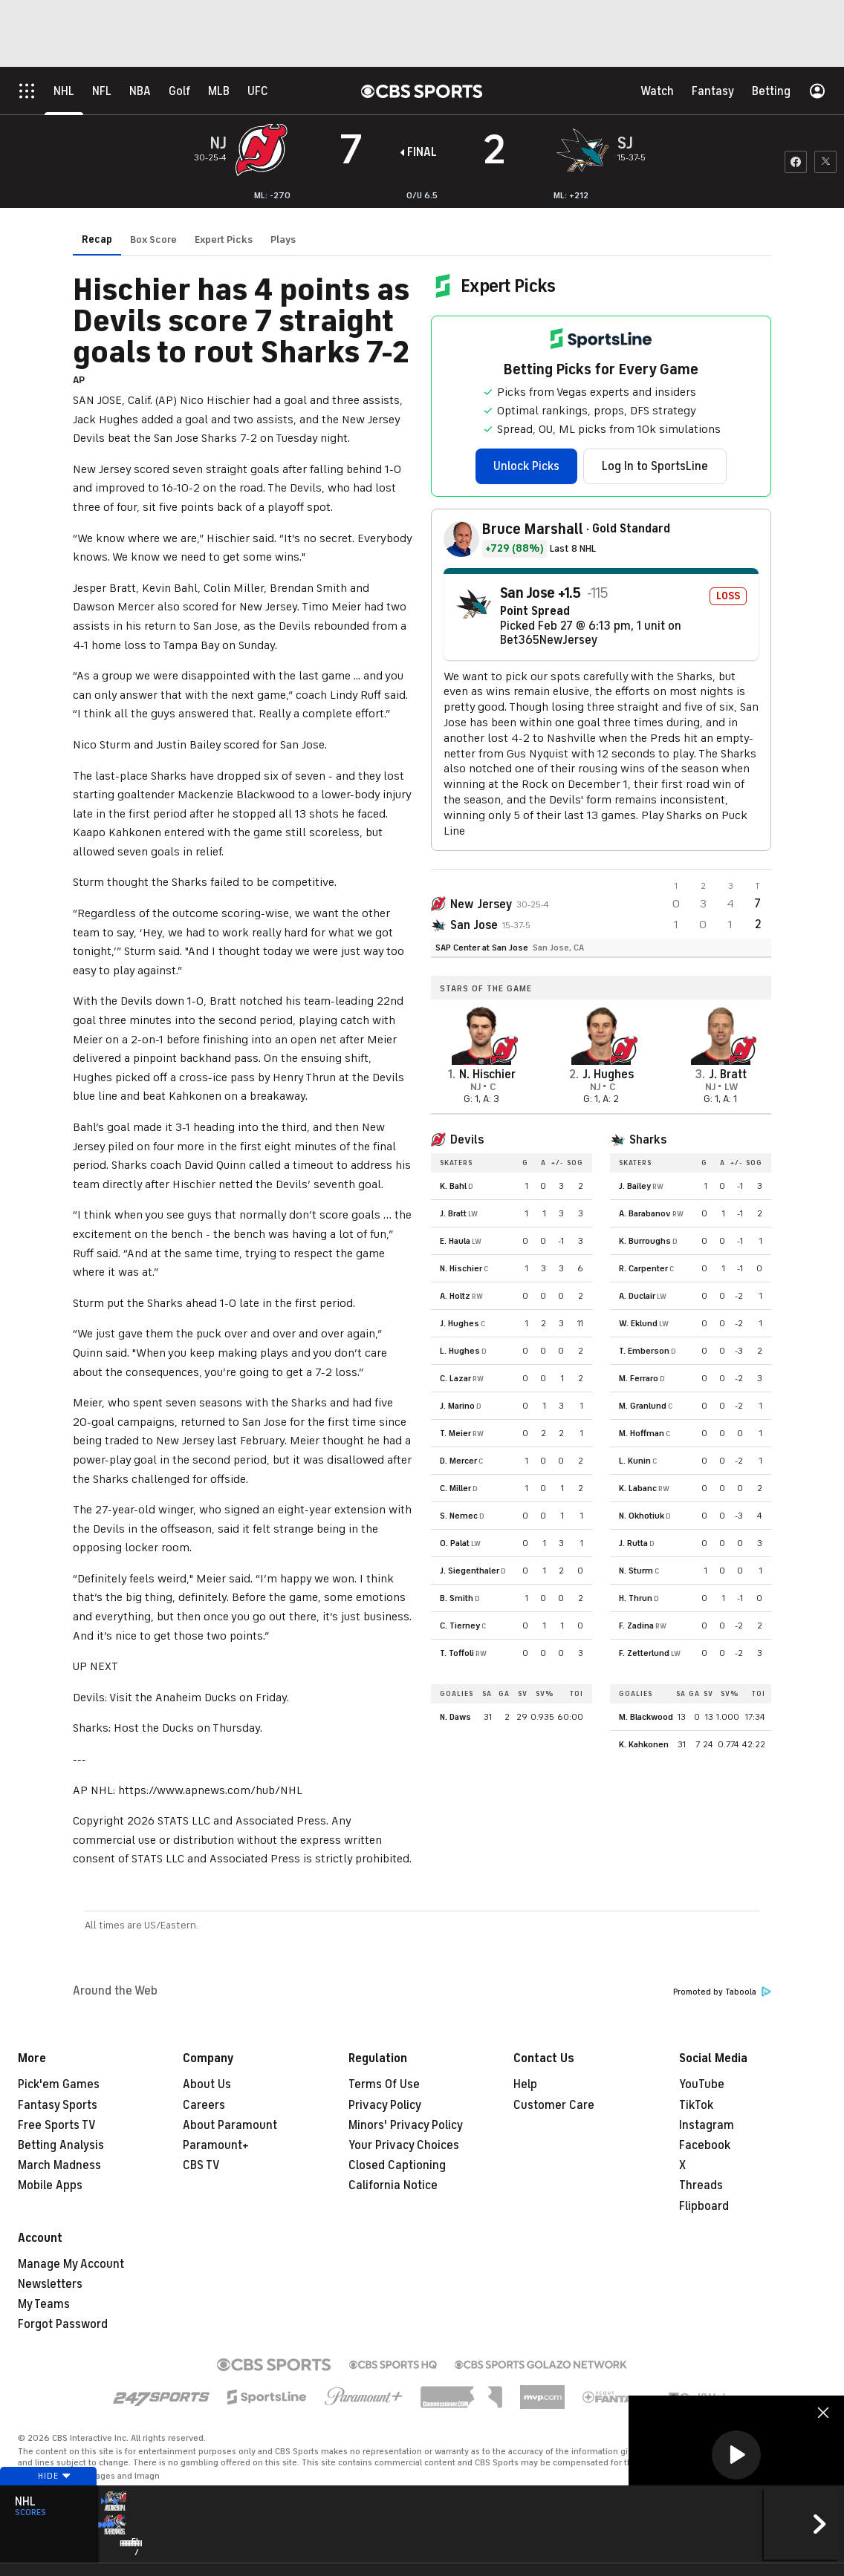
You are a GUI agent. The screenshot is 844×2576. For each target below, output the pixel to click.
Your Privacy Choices (403, 2145)
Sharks (647, 1139)
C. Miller (455, 1488)
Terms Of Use (384, 2084)
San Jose (474, 925)
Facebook (704, 2145)
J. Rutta (633, 1543)
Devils (467, 1139)
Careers (204, 2105)
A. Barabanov (645, 1213)
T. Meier (455, 1433)
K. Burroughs (645, 1241)
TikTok (696, 2105)
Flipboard (704, 2206)
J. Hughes (459, 1323)
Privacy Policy (384, 2105)
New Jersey (481, 904)
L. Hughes (460, 1351)
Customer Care (553, 2105)
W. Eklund (638, 1323)
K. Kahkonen (644, 1744)
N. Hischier (461, 1268)
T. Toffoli (457, 1653)
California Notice (393, 2185)
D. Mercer (458, 1460)
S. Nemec (459, 1515)
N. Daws (455, 1717)
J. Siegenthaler (469, 1570)
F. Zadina (636, 1625)
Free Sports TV (57, 2125)
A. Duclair (637, 1296)
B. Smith (456, 1598)
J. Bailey (635, 1186)
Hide (48, 2504)
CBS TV (201, 2165)
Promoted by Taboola (722, 1992)
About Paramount (230, 2125)
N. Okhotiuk (641, 1515)
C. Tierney (460, 1625)
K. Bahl (453, 1186)
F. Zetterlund (644, 1653)
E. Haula (455, 1241)
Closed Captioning (397, 2165)
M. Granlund (642, 1406)
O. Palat (455, 1543)
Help (525, 2084)
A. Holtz (455, 1296)
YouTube (701, 2084)
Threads (701, 2185)
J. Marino (457, 1406)
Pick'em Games (59, 2084)
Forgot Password (63, 2324)
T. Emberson (644, 1351)
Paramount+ (216, 2145)
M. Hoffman (641, 1433)
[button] (736, 2454)
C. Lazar (455, 1378)
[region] (736, 2456)
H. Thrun (635, 1598)
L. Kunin (635, 1460)
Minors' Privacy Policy (405, 2125)
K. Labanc (638, 1488)
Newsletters (50, 2284)
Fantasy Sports (57, 2105)
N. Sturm (636, 1570)
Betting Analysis (61, 2145)
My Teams (44, 2304)
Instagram (706, 2125)
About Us (207, 2084)
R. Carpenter (643, 1268)
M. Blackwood (646, 1717)
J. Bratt (453, 1213)
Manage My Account (71, 2264)
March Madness (59, 2165)
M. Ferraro (638, 1378)
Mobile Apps (50, 2185)
